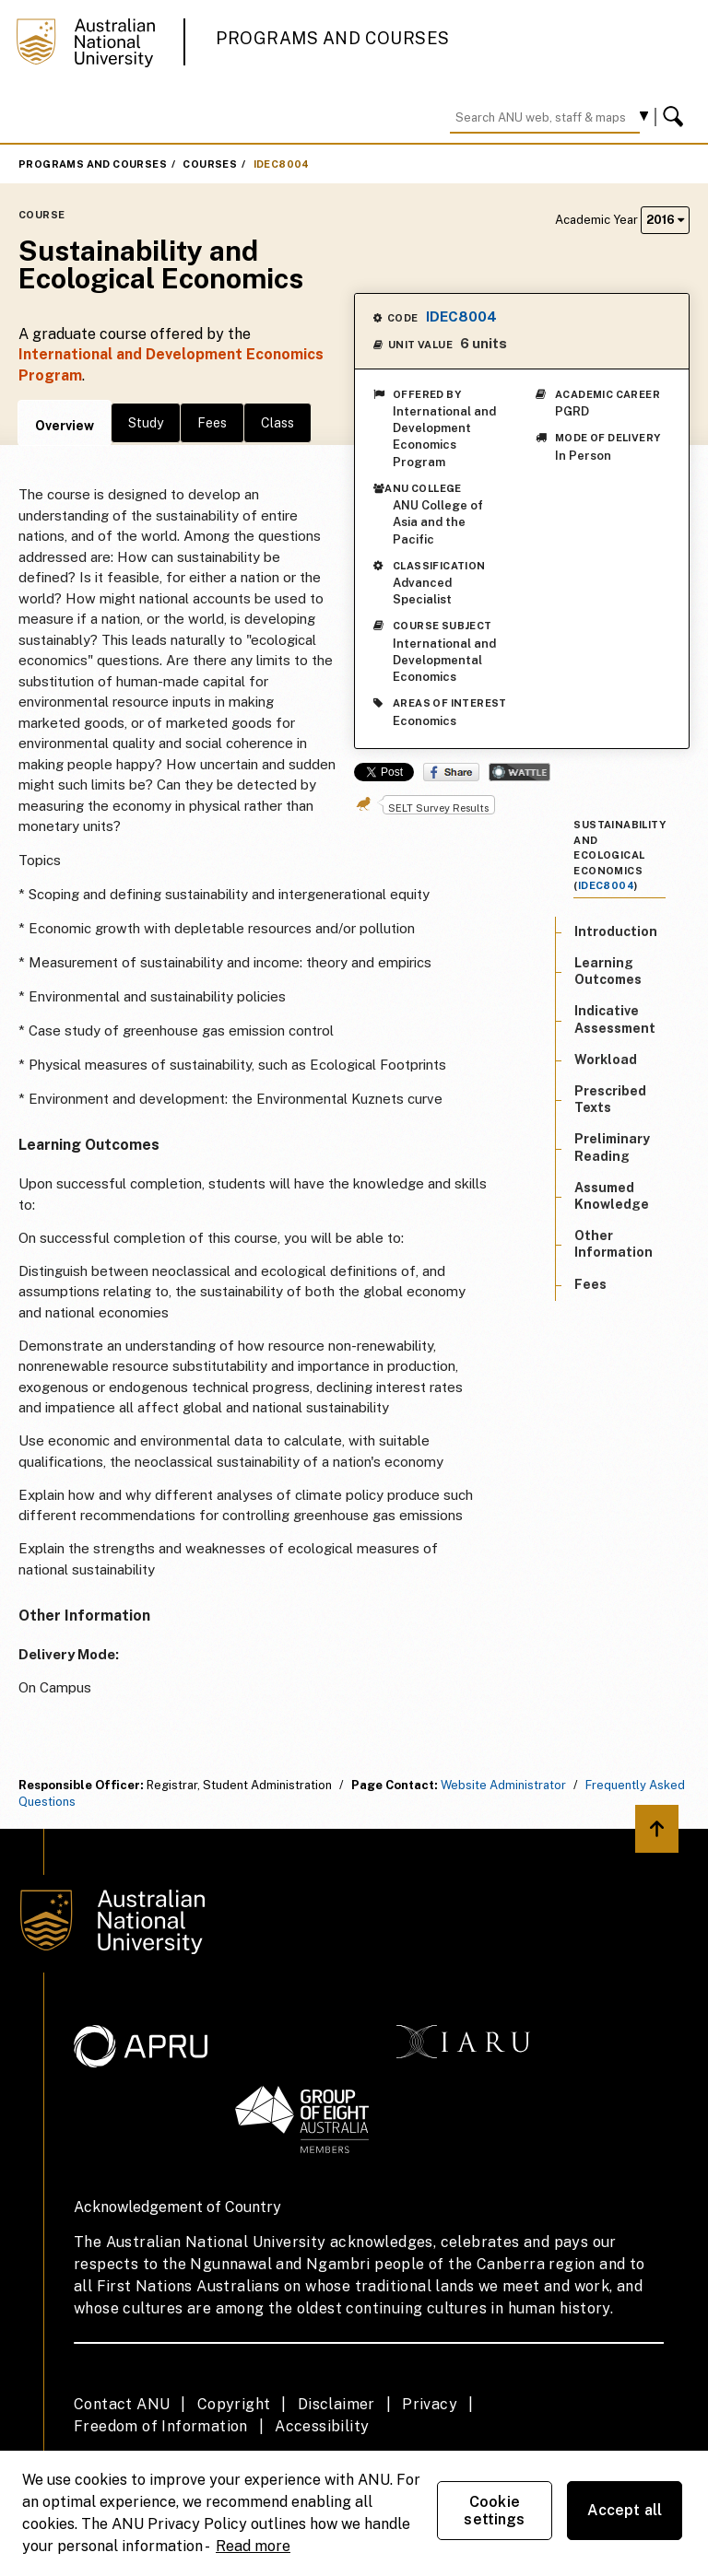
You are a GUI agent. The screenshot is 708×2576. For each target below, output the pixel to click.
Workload (605, 1059)
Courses (210, 164)
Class (277, 423)
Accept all (625, 2510)
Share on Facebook (451, 772)
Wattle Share (519, 772)
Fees (212, 423)
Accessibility (322, 2426)
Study (145, 423)
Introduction (615, 931)
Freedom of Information (161, 2426)
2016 (665, 220)
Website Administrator (503, 1785)
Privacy (429, 2404)
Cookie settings (494, 2510)
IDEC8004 (282, 164)
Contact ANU (122, 2404)
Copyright (234, 2404)
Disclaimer (336, 2404)
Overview (64, 425)
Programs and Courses (333, 38)
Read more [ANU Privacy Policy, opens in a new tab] (253, 2546)
